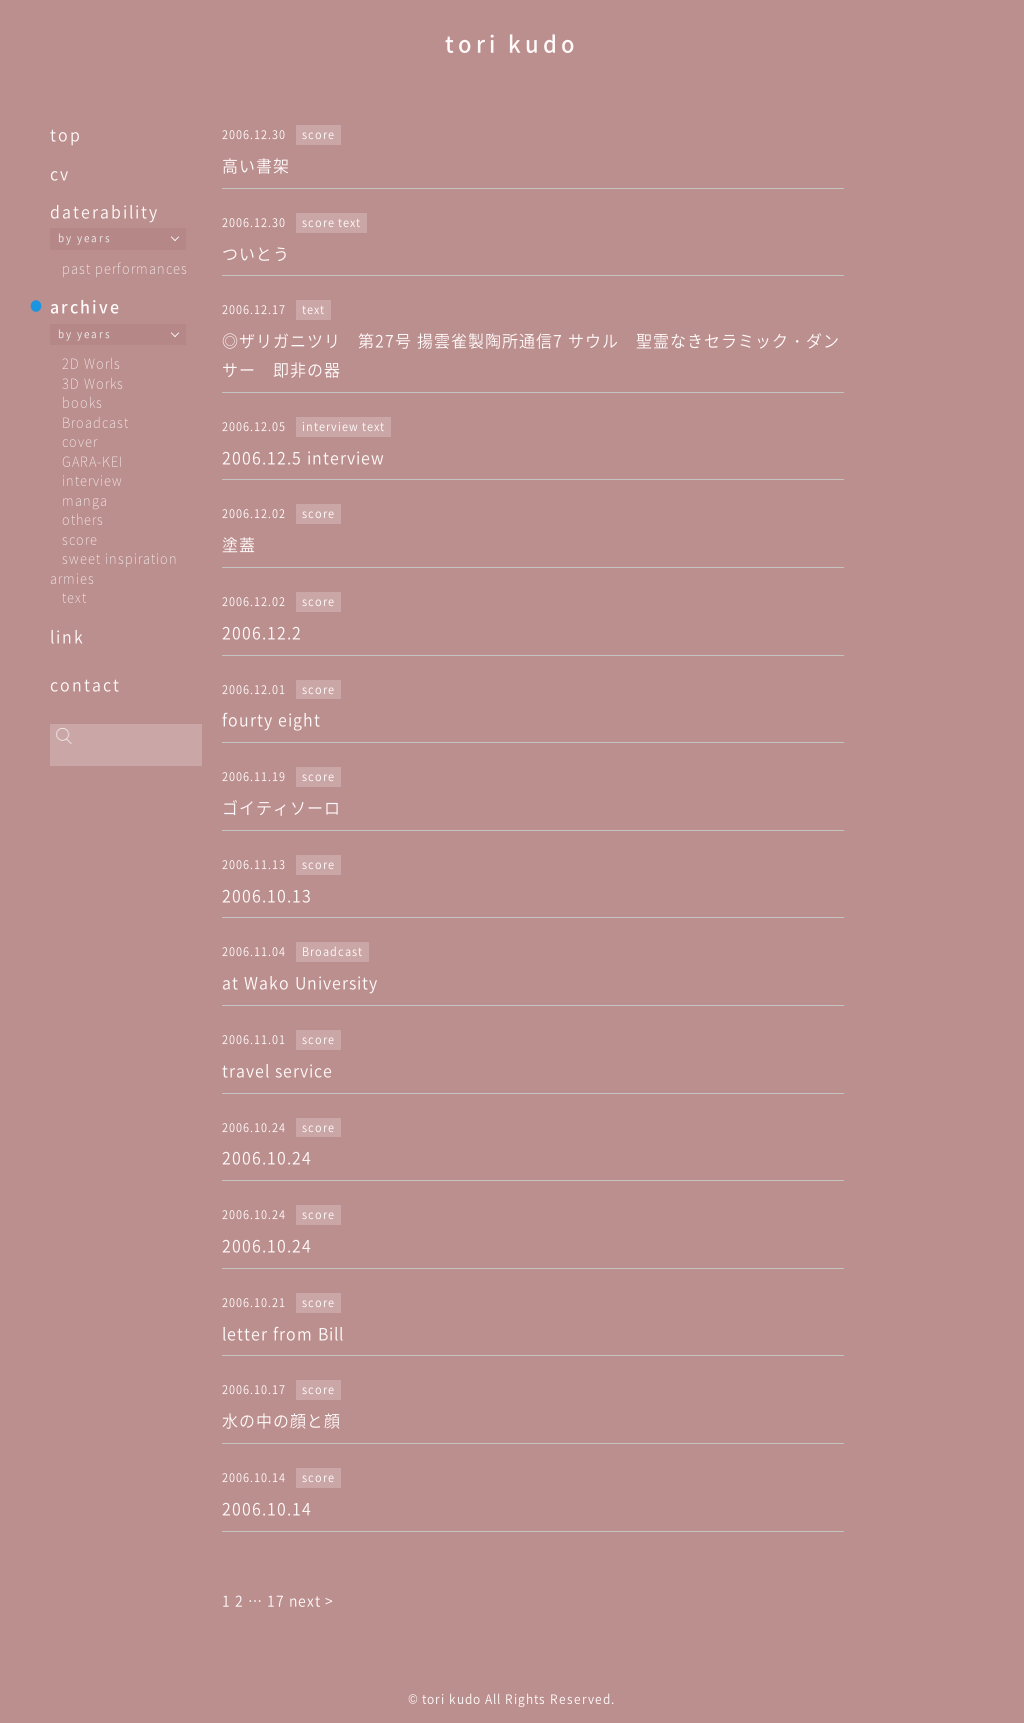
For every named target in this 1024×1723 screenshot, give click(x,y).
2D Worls (91, 362)
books (82, 401)
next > (311, 1600)
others (83, 518)
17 (276, 1600)
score (80, 538)
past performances (125, 267)
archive (85, 306)
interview (92, 479)
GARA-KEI (92, 460)
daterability (104, 211)
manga (85, 499)
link (67, 636)
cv (60, 173)
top (66, 134)
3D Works (93, 382)
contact (85, 684)
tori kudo (512, 42)
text (74, 596)
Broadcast (95, 421)
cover (80, 440)
